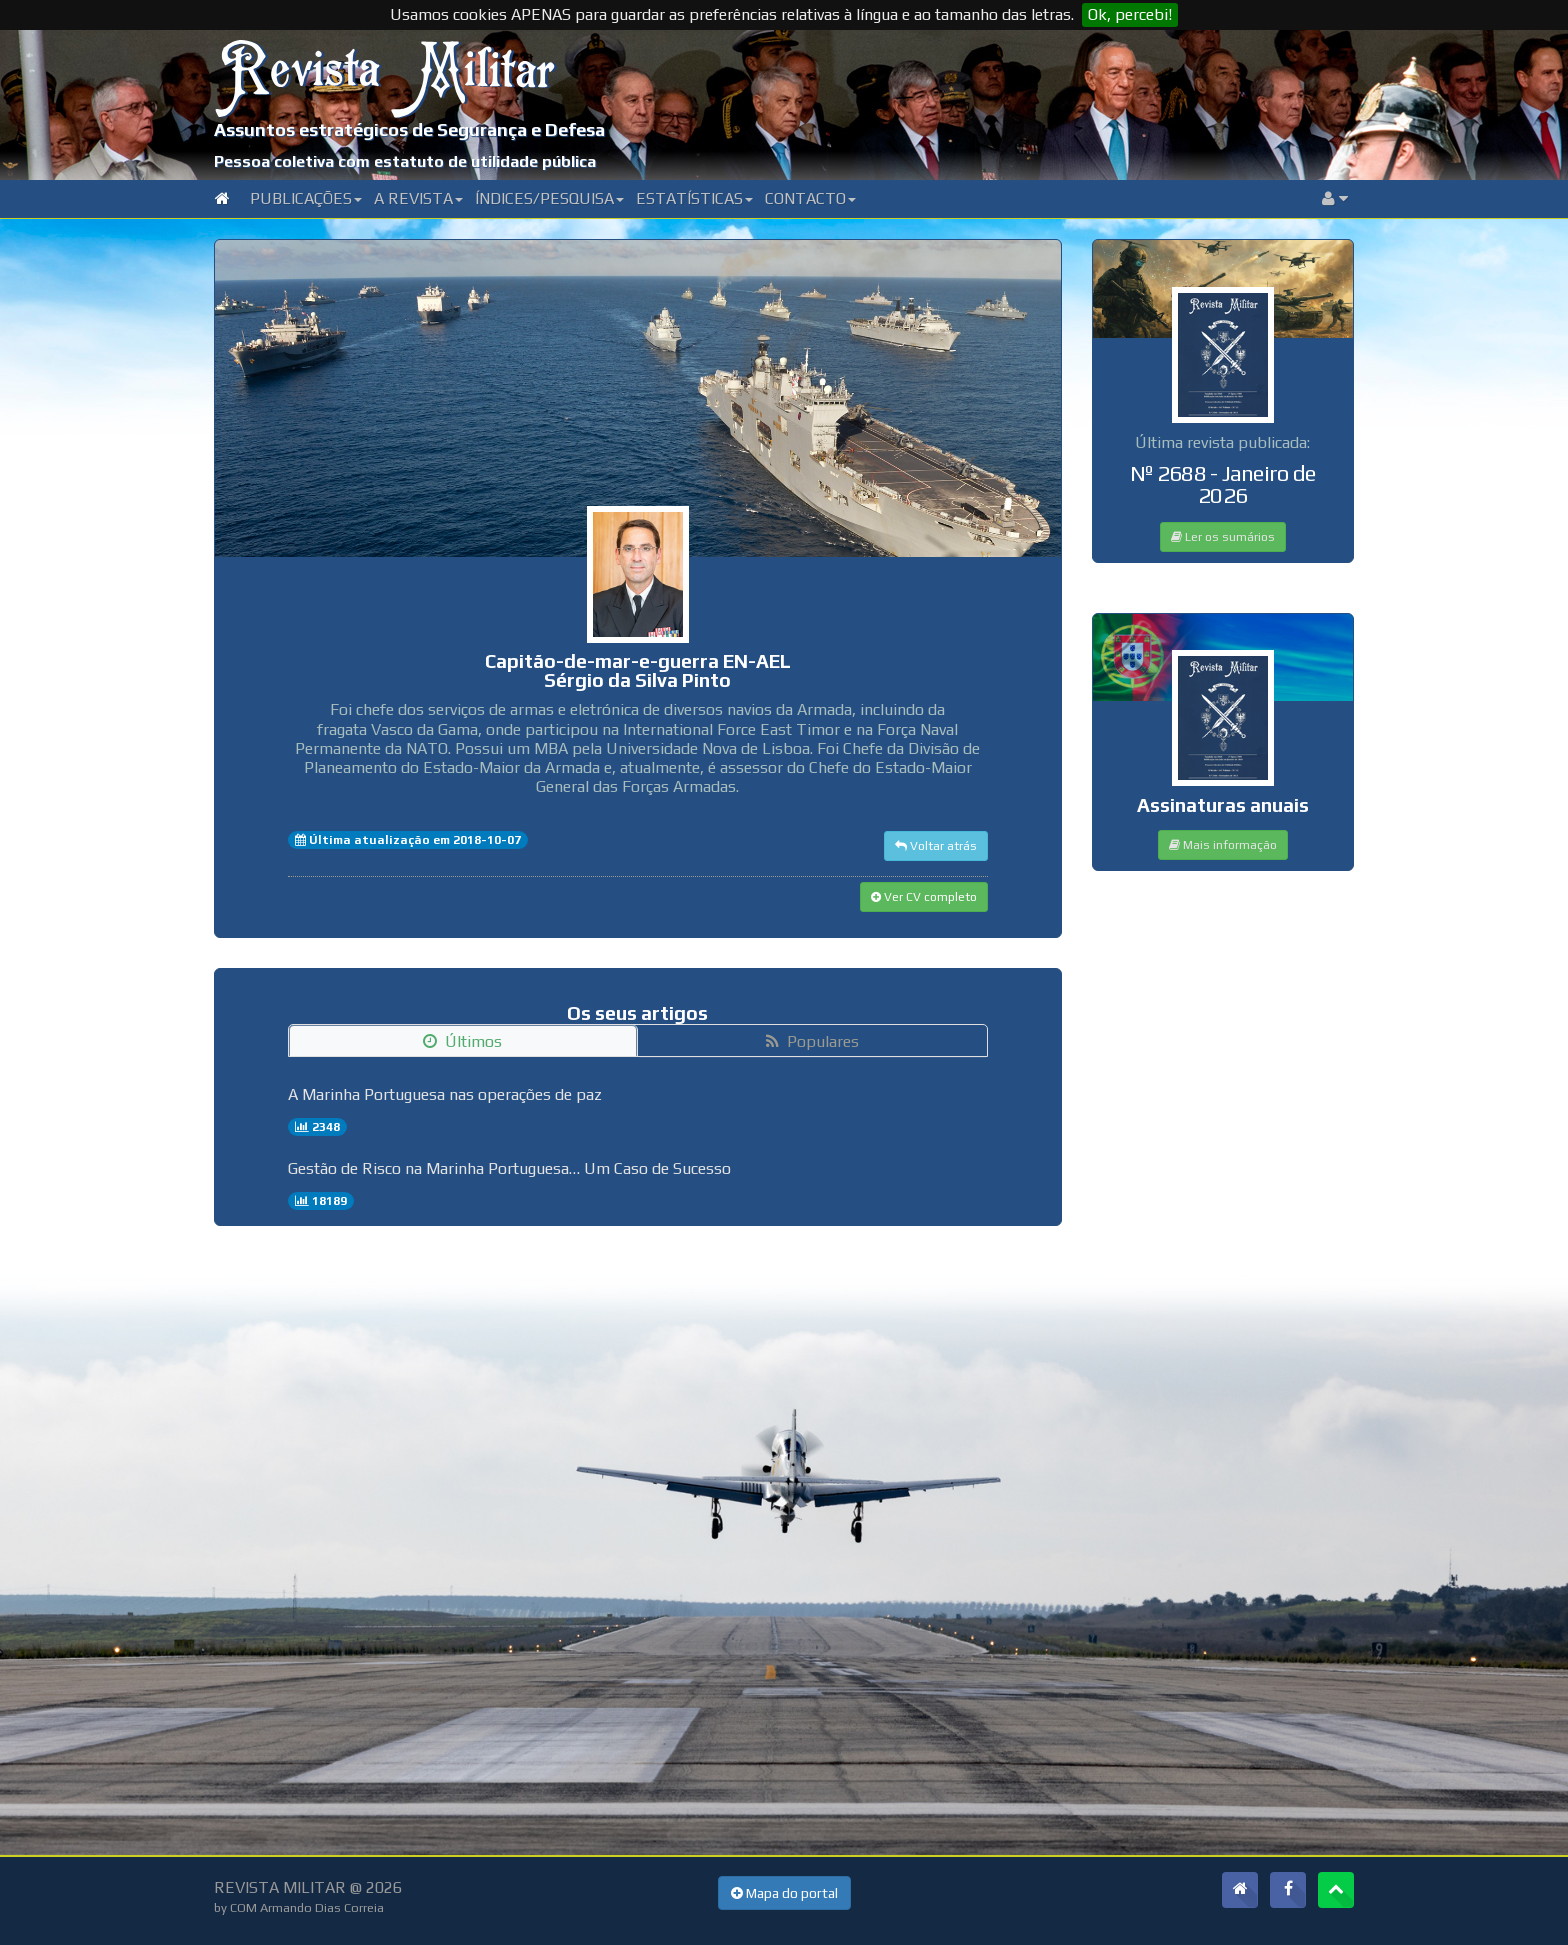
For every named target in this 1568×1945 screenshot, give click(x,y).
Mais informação (1223, 845)
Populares (812, 1041)
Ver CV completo (924, 897)
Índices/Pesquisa (549, 198)
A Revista (418, 198)
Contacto (810, 198)
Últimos (462, 1041)
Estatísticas (694, 198)
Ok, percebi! (1130, 14)
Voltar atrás (936, 846)
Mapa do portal (784, 1893)
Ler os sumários (1223, 537)
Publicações (306, 198)
